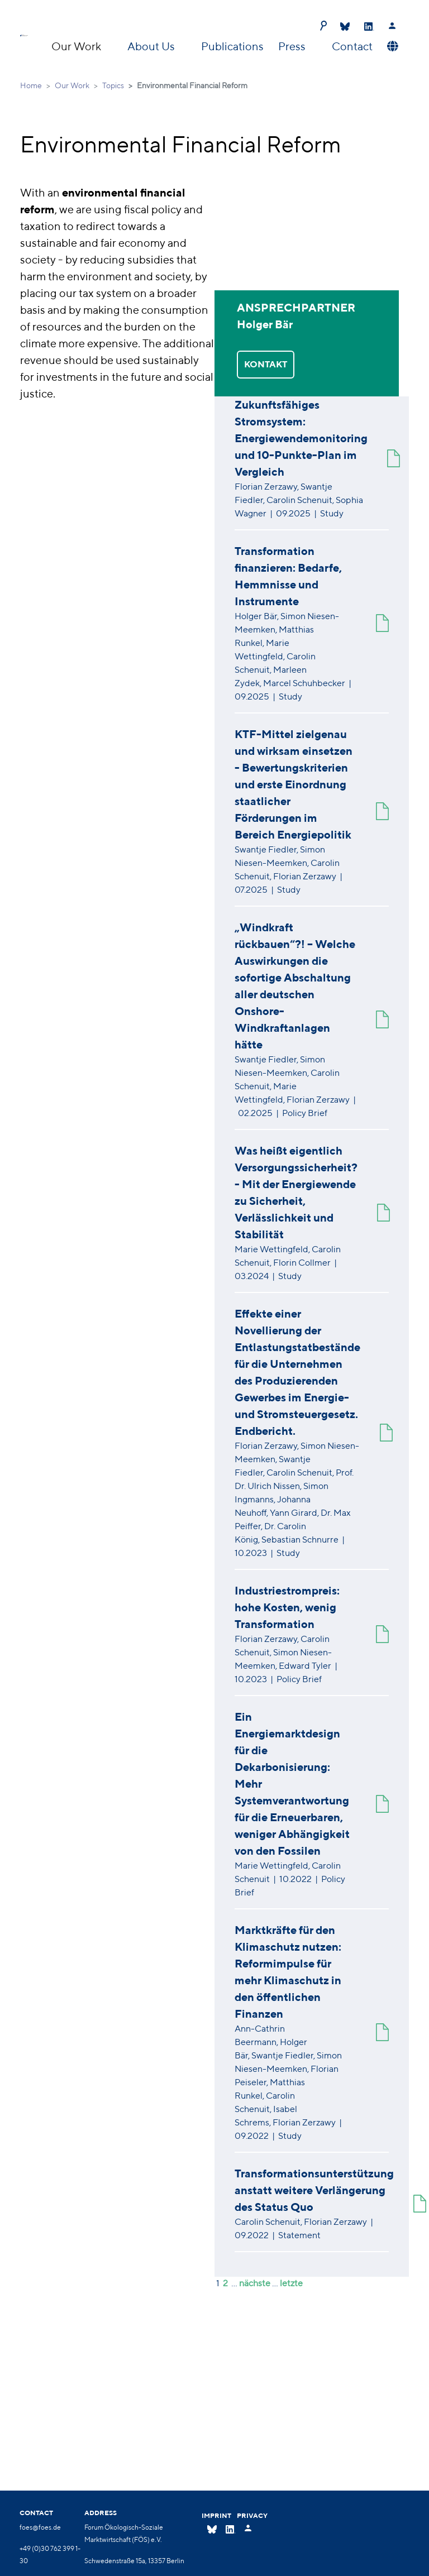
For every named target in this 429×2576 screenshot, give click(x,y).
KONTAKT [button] (265, 364)
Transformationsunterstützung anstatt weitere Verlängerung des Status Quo (314, 2190)
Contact (352, 46)
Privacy (252, 2515)
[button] (391, 46)
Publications (232, 46)
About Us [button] (152, 46)
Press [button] (293, 46)
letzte (291, 2283)
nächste (254, 2283)
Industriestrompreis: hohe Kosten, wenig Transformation (287, 1607)
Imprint (216, 2515)
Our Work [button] (77, 46)
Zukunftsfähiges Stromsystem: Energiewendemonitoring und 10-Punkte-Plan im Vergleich (301, 438)
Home (31, 85)
